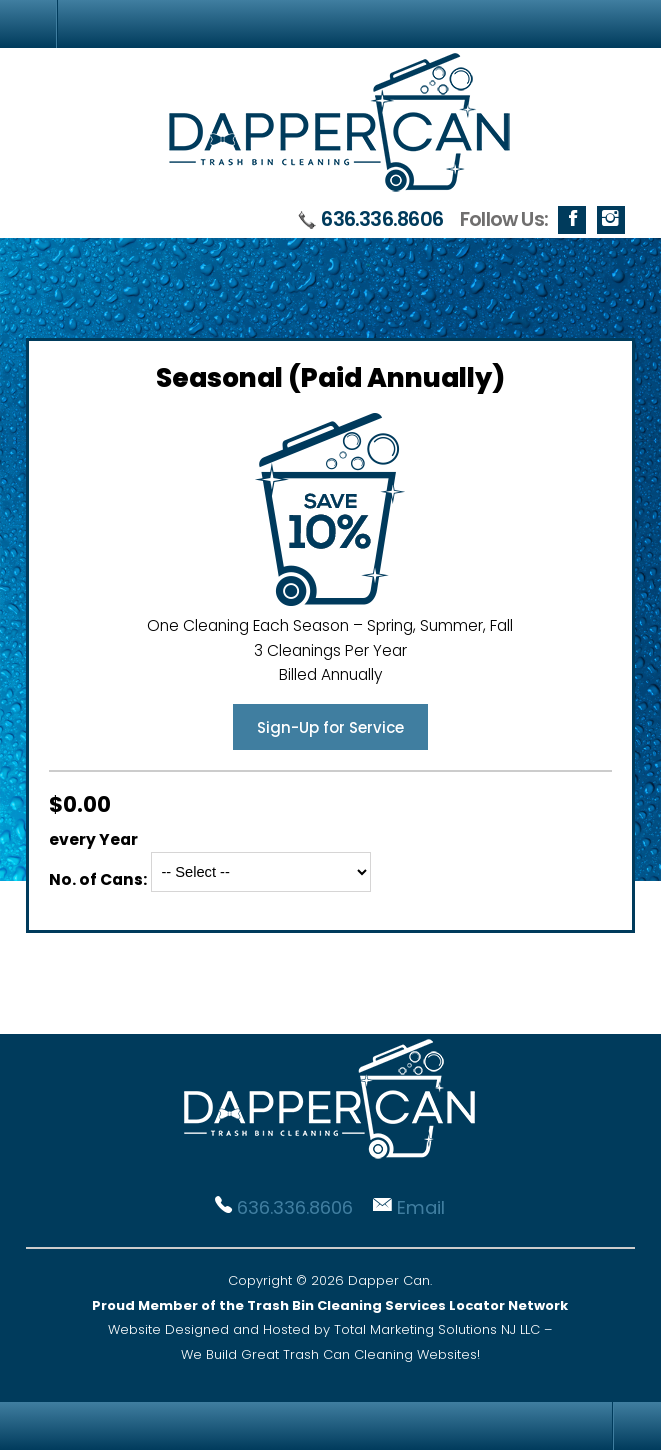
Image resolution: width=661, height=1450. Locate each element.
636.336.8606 (382, 219)
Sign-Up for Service (330, 727)
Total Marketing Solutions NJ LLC (437, 1329)
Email (421, 1207)
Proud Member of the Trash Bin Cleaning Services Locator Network (330, 1305)
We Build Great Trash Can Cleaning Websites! (330, 1354)
